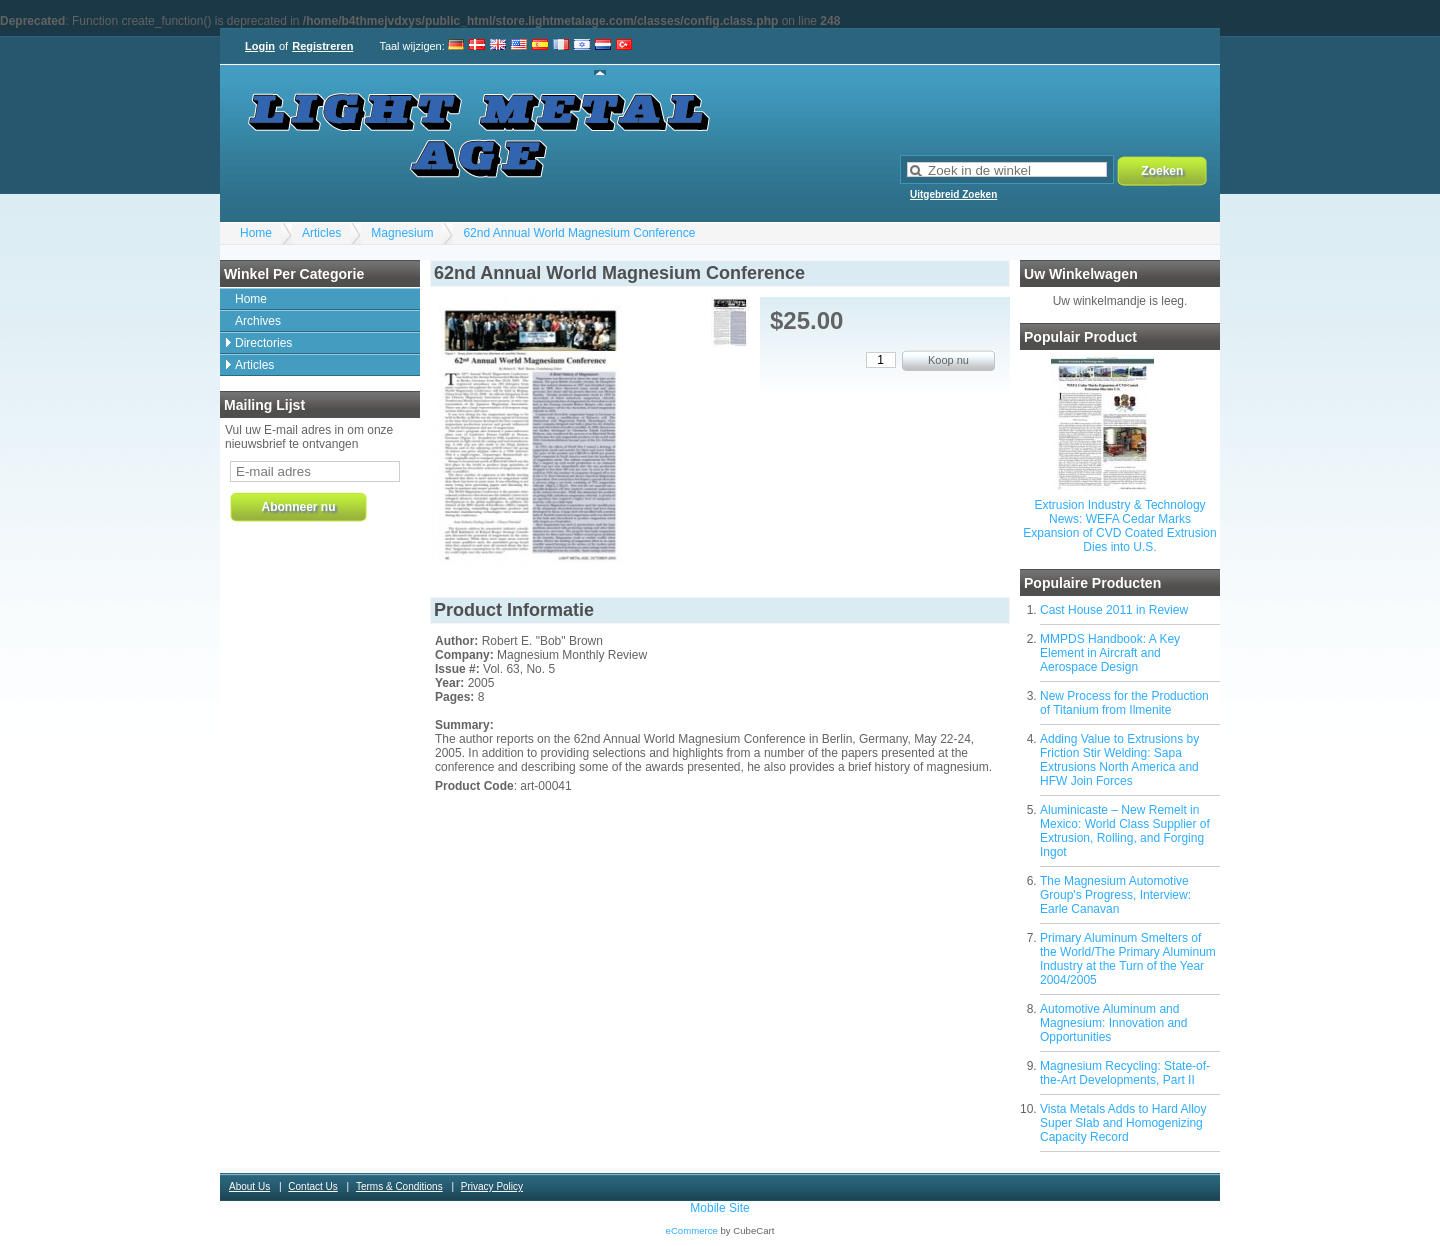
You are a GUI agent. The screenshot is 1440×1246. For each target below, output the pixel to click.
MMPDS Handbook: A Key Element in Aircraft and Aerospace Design (1110, 653)
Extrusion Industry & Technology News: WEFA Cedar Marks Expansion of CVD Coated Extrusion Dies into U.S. (1119, 526)
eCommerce (692, 1230)
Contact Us (312, 1186)
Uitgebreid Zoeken (953, 194)
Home (256, 233)
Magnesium (402, 233)
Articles (321, 233)
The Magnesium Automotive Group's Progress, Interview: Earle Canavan (1115, 895)
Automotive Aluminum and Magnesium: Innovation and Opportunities (1113, 1023)
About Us (249, 1186)
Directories (263, 343)
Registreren (322, 46)
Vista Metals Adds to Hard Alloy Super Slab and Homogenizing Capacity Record (1123, 1123)
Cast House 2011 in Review (1114, 610)
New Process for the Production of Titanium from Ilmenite (1124, 703)
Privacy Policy (492, 1186)
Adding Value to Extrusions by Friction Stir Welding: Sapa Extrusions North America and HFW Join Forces (1119, 760)
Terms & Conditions (399, 1186)
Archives (258, 321)
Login (260, 46)
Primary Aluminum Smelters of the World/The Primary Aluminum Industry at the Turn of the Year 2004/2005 (1128, 959)
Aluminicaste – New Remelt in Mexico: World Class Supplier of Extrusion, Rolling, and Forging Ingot (1125, 831)
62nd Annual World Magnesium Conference (579, 233)
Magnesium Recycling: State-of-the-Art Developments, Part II (1125, 1073)
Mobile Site (719, 1208)
